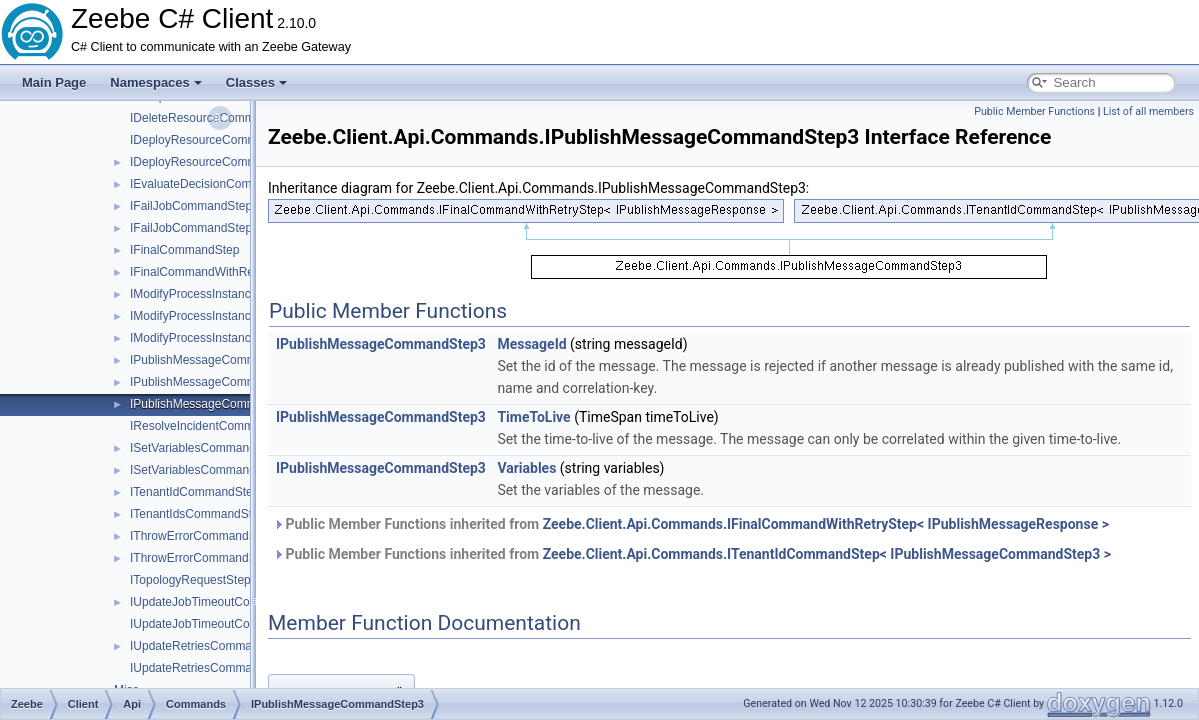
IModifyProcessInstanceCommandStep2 (237, 316)
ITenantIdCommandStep (194, 492)
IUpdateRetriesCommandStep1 (213, 646)
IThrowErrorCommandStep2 (205, 558)
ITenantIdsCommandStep (197, 514)
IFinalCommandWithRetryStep (211, 272)
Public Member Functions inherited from (691, 524)
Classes (256, 82)
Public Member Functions (1034, 111)
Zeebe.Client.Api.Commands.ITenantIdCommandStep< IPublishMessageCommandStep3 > (827, 554)
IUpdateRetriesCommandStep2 (213, 668)
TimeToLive (533, 417)
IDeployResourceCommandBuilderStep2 (238, 140)
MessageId (531, 344)
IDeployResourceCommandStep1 (219, 162)
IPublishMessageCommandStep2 (219, 382)
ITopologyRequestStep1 (193, 580)
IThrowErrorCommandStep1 (205, 536)
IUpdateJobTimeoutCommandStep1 (225, 602)
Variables (526, 468)
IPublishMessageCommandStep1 (219, 360)
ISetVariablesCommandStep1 (208, 448)
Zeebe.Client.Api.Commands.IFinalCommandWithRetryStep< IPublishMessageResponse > (826, 524)
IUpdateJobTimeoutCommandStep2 (225, 624)
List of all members (1148, 111)
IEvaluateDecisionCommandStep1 (221, 184)
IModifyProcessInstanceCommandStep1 (237, 294)
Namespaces (156, 82)
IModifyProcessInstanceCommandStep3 (237, 338)
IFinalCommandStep (184, 250)
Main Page (54, 82)
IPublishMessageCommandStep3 (219, 404)
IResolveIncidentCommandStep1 (217, 426)
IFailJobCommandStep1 (194, 206)
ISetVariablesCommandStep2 (208, 470)
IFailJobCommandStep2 (194, 228)
